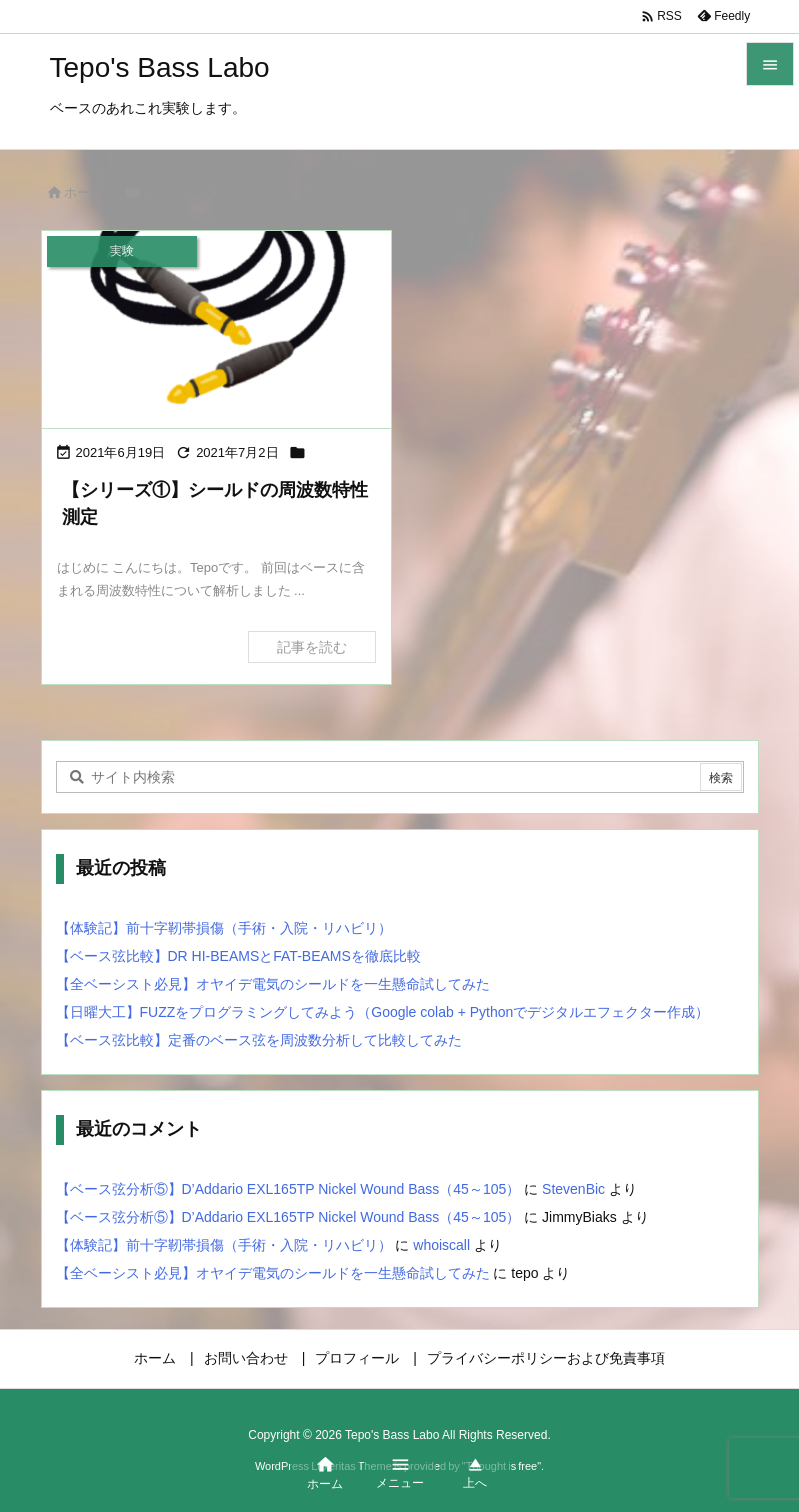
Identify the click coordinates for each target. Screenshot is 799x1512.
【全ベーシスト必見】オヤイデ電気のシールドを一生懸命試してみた (273, 984)
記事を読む (312, 647)
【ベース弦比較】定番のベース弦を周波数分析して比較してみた (259, 1040)
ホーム (83, 192)
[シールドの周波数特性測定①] (217, 329)
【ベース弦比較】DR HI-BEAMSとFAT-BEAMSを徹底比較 (238, 956)
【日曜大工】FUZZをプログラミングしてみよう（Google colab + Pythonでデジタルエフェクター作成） (383, 1012)
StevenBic (573, 1189)
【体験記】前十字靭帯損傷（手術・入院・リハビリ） (224, 928)
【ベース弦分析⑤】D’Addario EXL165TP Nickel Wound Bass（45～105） (288, 1189)
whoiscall (441, 1245)
